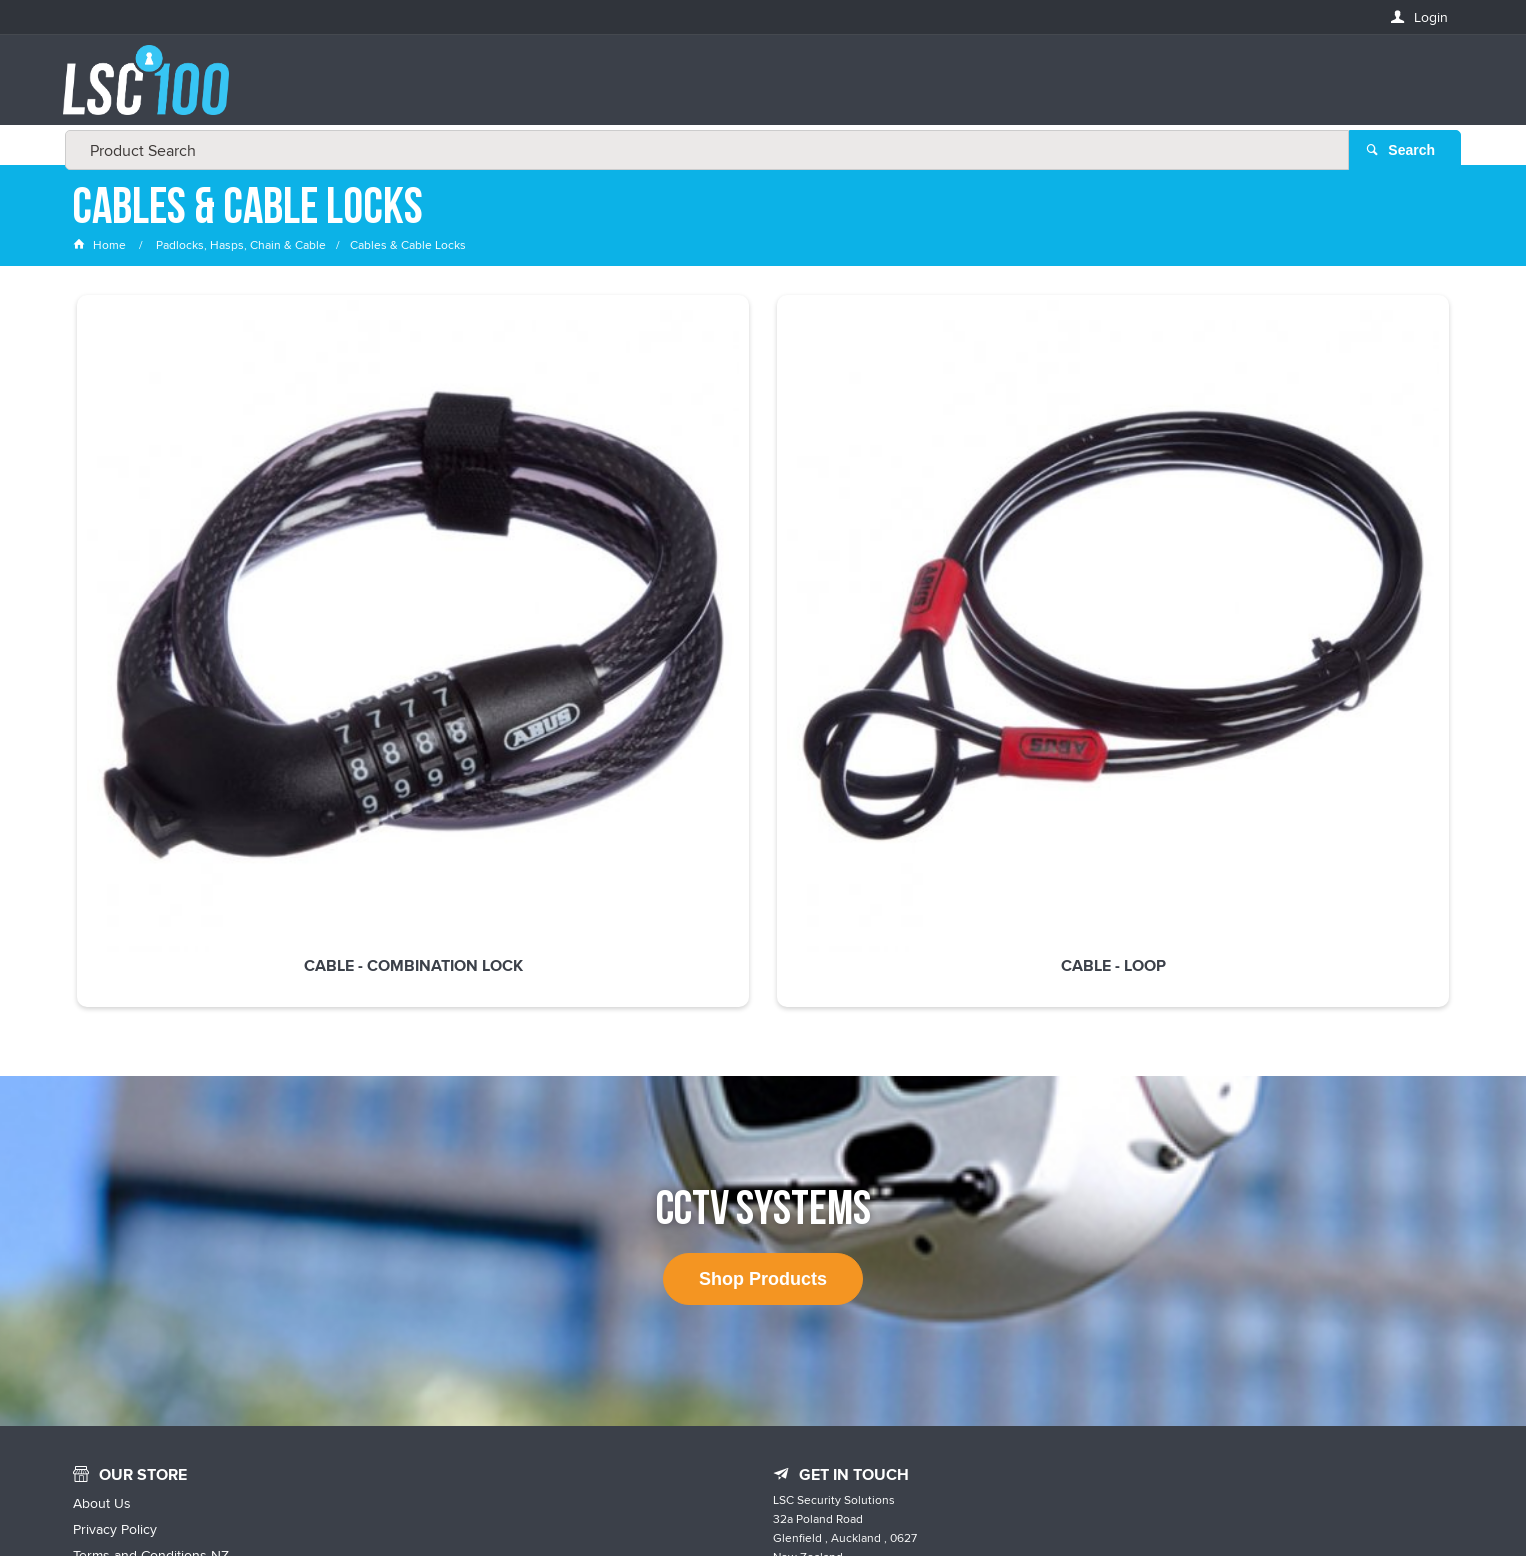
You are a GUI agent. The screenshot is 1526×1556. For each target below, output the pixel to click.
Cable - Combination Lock (203, 555)
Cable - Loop (483, 555)
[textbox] (757, 90)
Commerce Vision (943, 1498)
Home (101, 244)
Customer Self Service (805, 1498)
